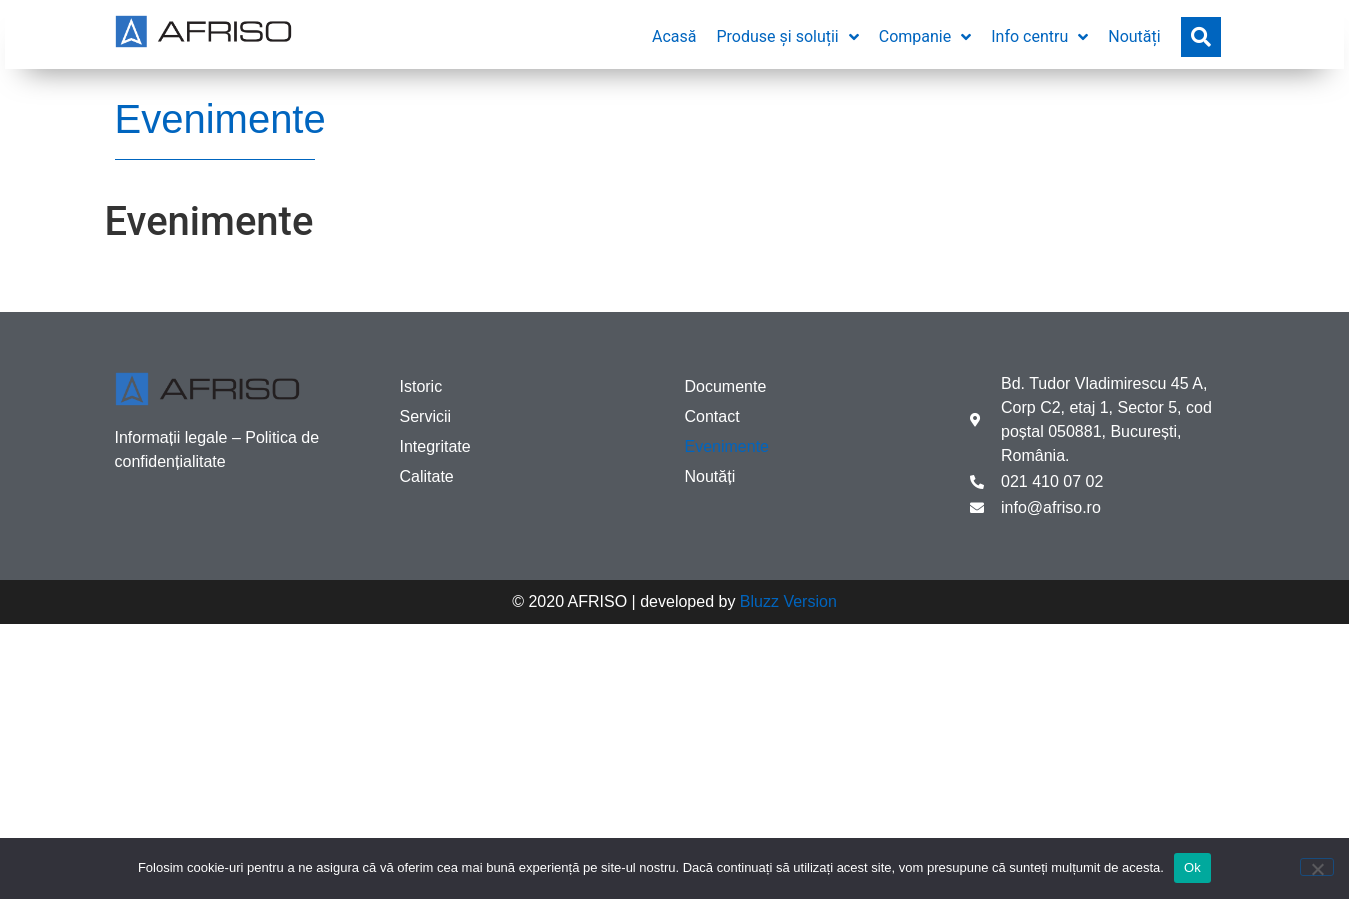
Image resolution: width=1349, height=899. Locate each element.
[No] (1317, 867)
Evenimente (727, 446)
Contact (712, 416)
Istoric (421, 386)
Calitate (427, 476)
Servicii (426, 416)
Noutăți (710, 476)
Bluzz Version (788, 601)
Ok (1192, 867)
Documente (726, 386)
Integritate (435, 446)
